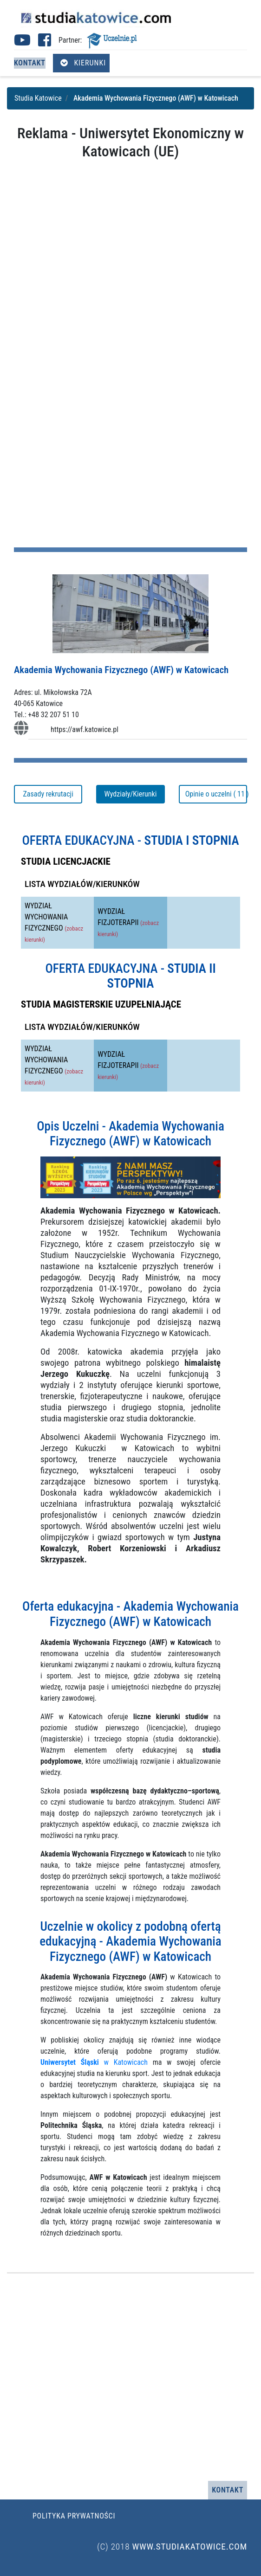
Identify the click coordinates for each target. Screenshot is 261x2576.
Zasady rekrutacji (48, 794)
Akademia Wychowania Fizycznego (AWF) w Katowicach (121, 669)
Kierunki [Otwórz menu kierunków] (83, 62)
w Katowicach (94, 2062)
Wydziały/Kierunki (130, 794)
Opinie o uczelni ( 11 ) (216, 794)
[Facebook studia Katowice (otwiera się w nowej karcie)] (44, 43)
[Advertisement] (130, 230)
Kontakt (30, 62)
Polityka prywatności (74, 2516)
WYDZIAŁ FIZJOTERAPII (128, 922)
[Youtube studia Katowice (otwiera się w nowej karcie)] (22, 43)
